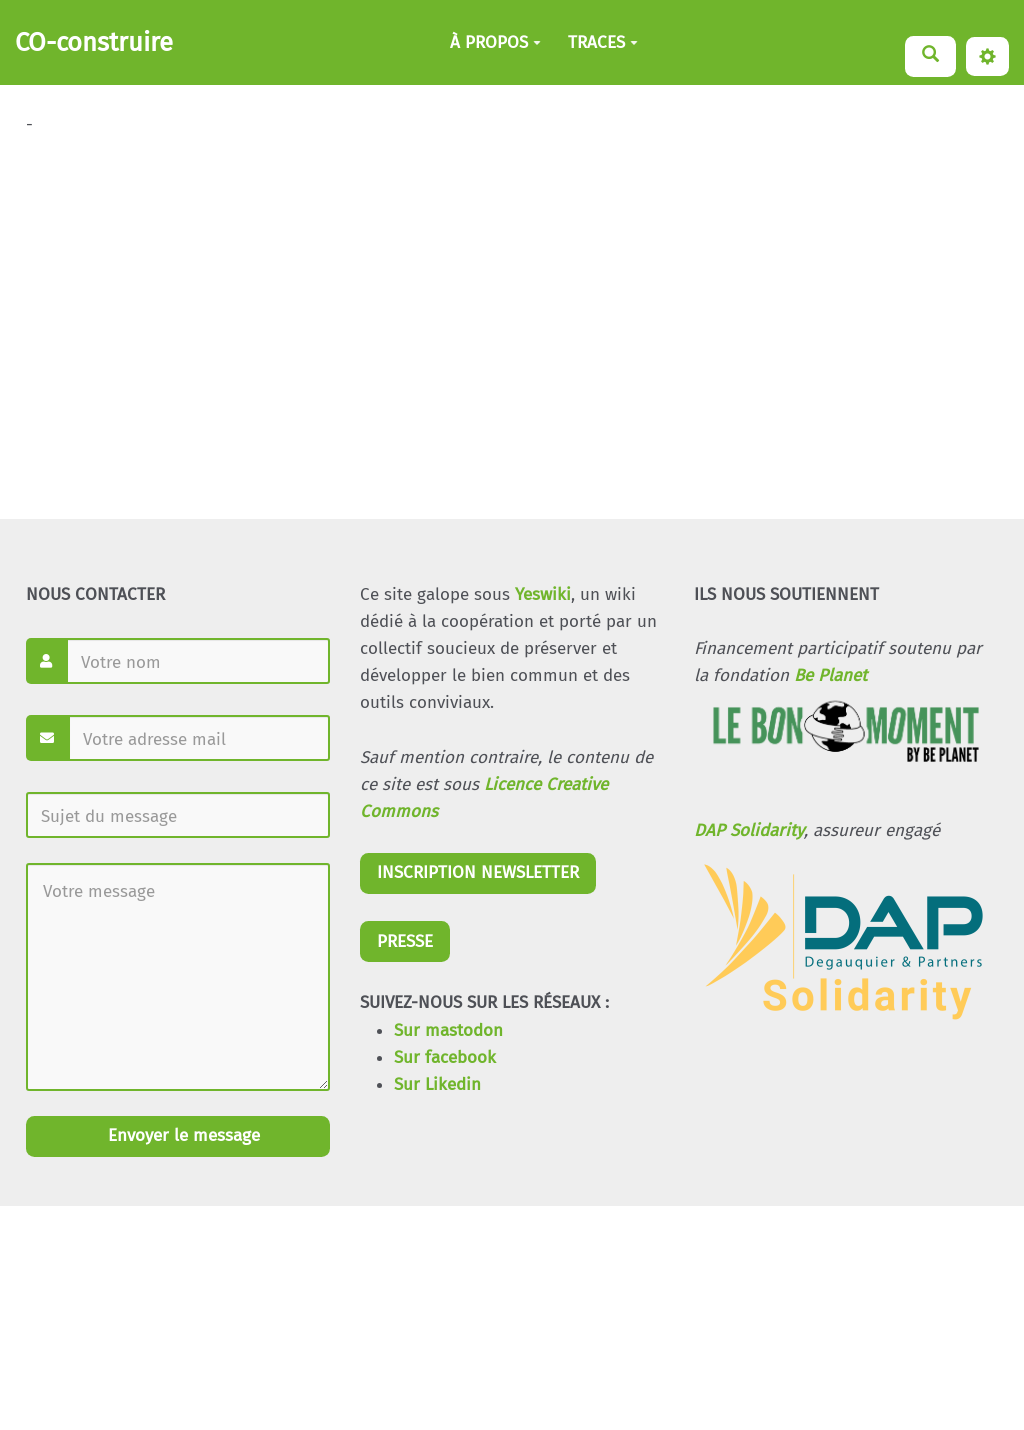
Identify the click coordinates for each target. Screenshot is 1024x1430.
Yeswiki (543, 594)
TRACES (603, 42)
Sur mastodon (448, 1030)
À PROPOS (495, 42)
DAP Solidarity (749, 830)
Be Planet (830, 675)
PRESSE (405, 941)
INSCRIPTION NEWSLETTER (478, 872)
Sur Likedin (437, 1084)
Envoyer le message (181, 1135)
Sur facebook (445, 1057)
